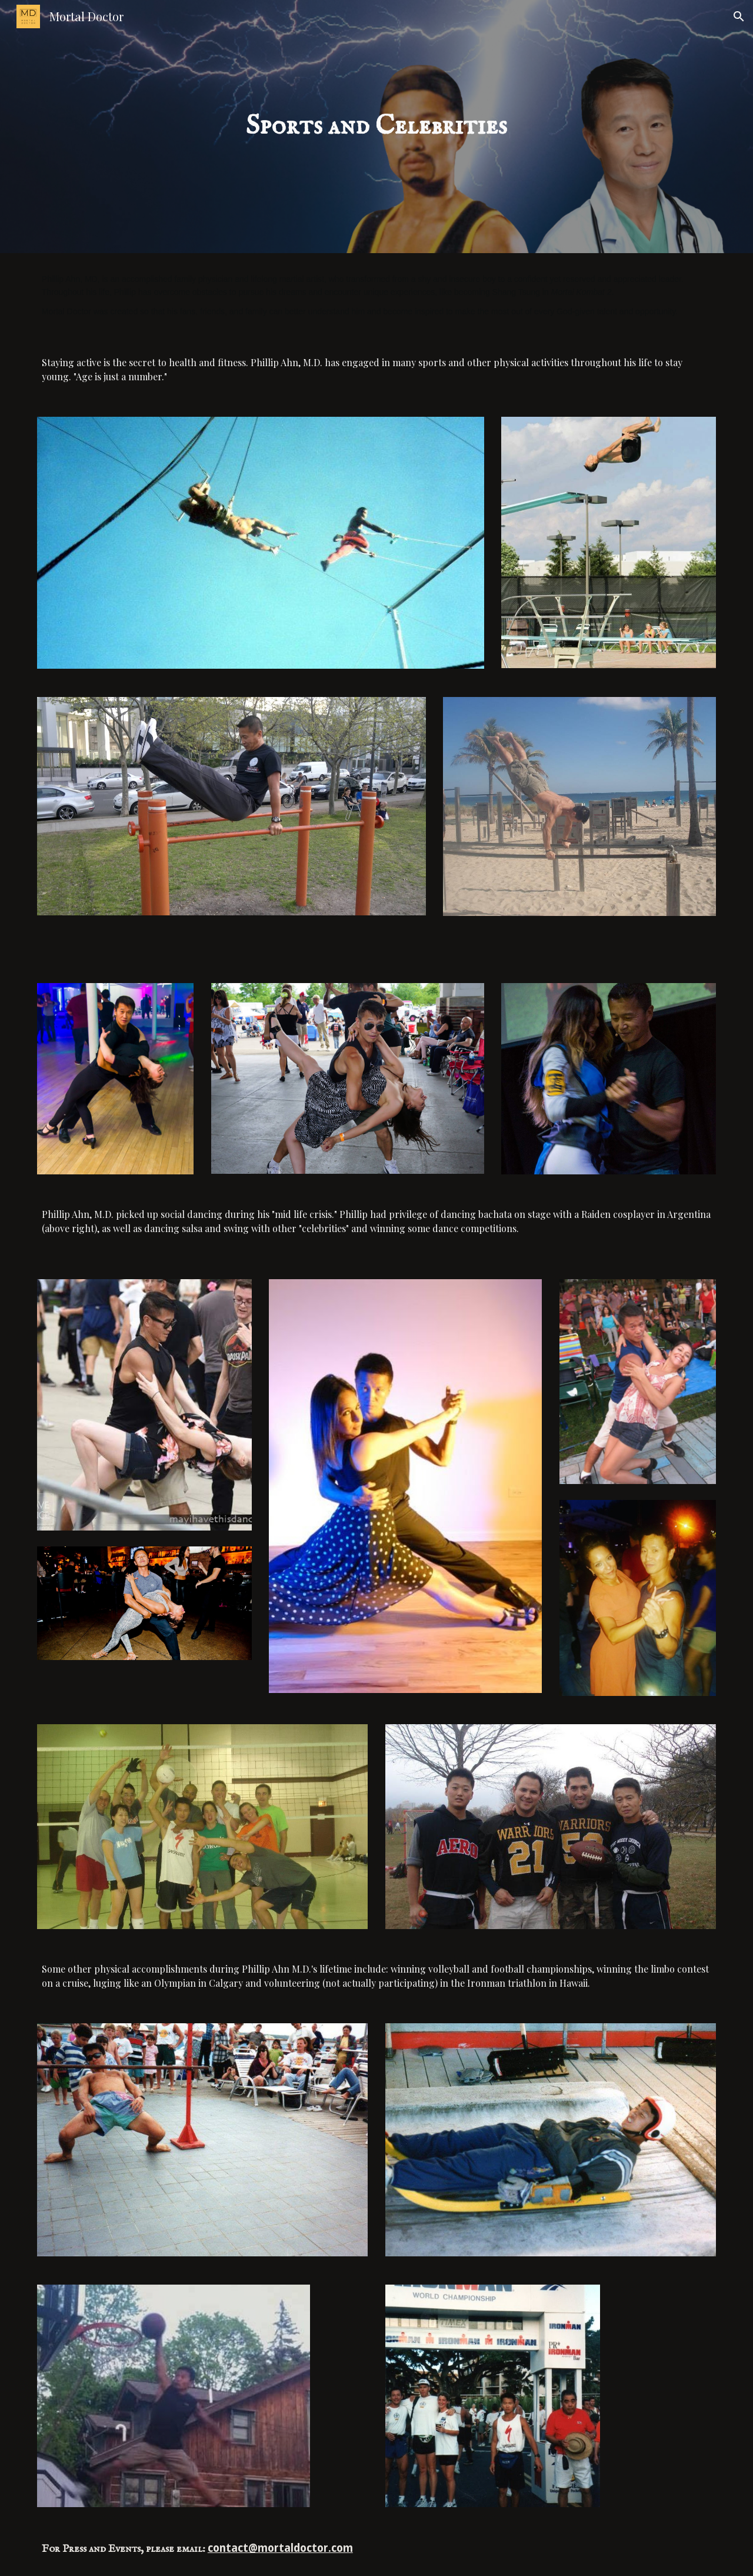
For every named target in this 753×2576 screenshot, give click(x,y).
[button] (739, 16)
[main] (376, 127)
